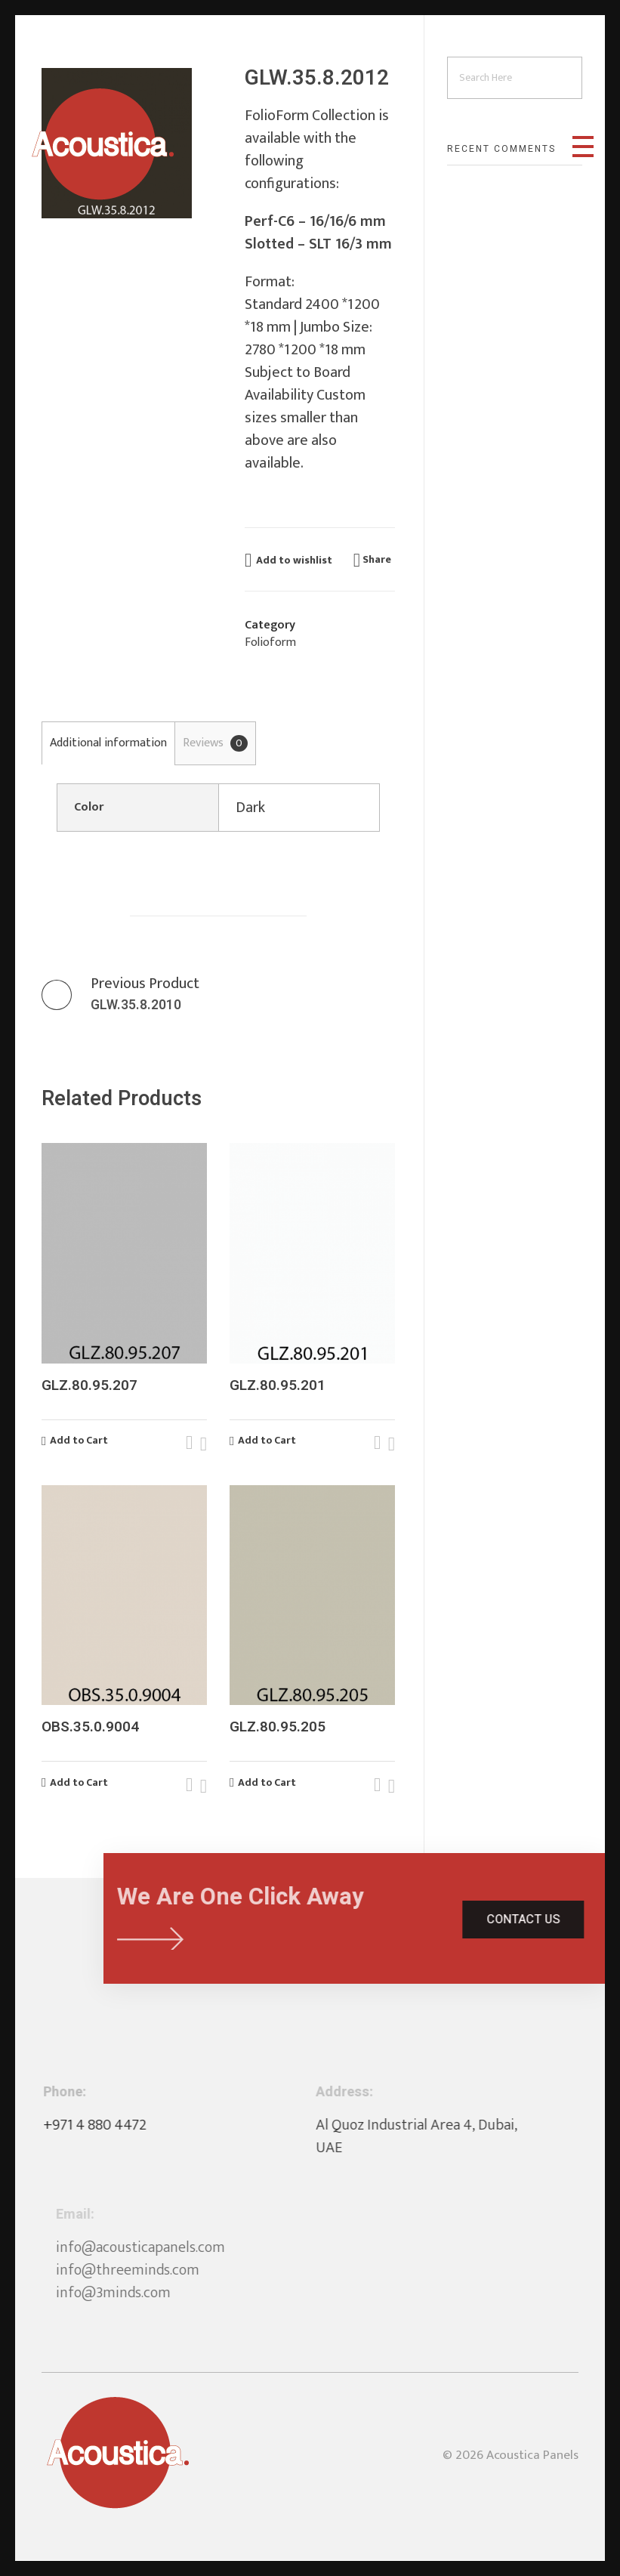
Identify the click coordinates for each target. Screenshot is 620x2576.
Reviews (215, 743)
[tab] (108, 742)
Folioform (270, 642)
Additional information (108, 743)
